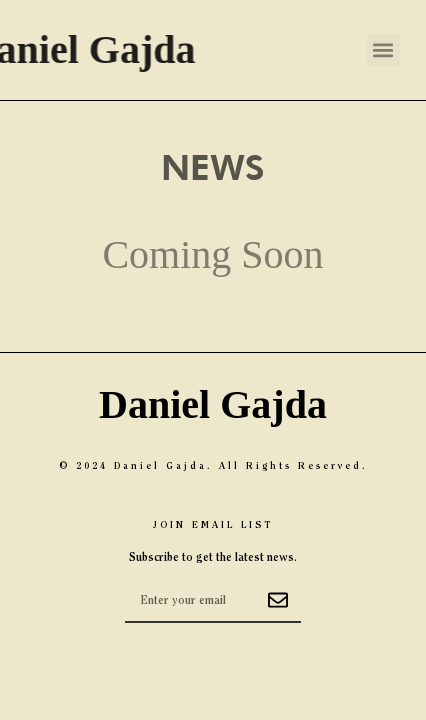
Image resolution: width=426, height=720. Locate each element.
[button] (383, 50)
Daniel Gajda (213, 404)
